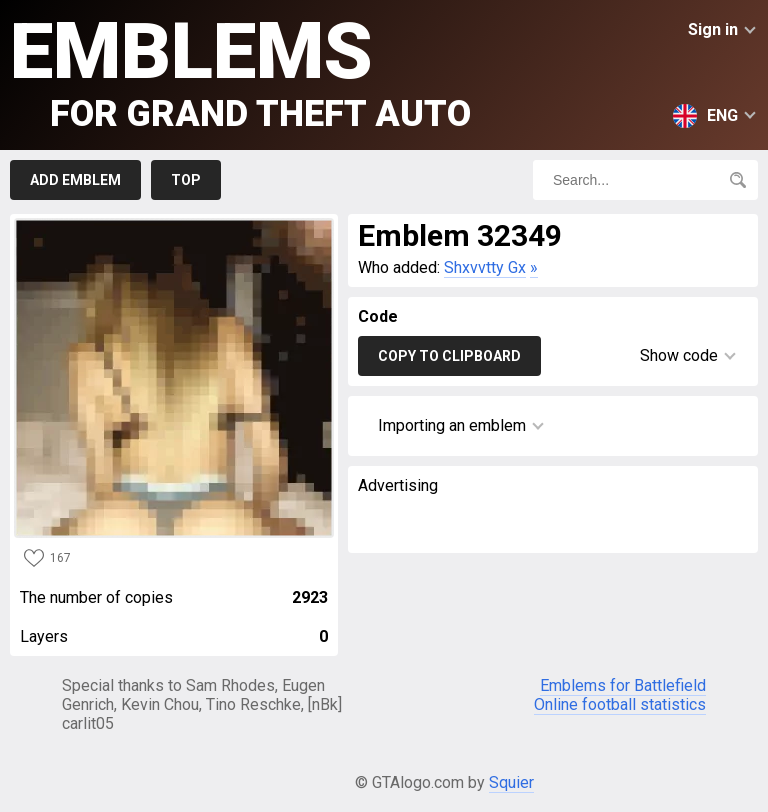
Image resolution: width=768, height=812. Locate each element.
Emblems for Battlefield (623, 685)
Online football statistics (620, 704)
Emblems (240, 70)
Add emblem (75, 180)
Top (186, 180)
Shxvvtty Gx (485, 267)
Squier (511, 782)
